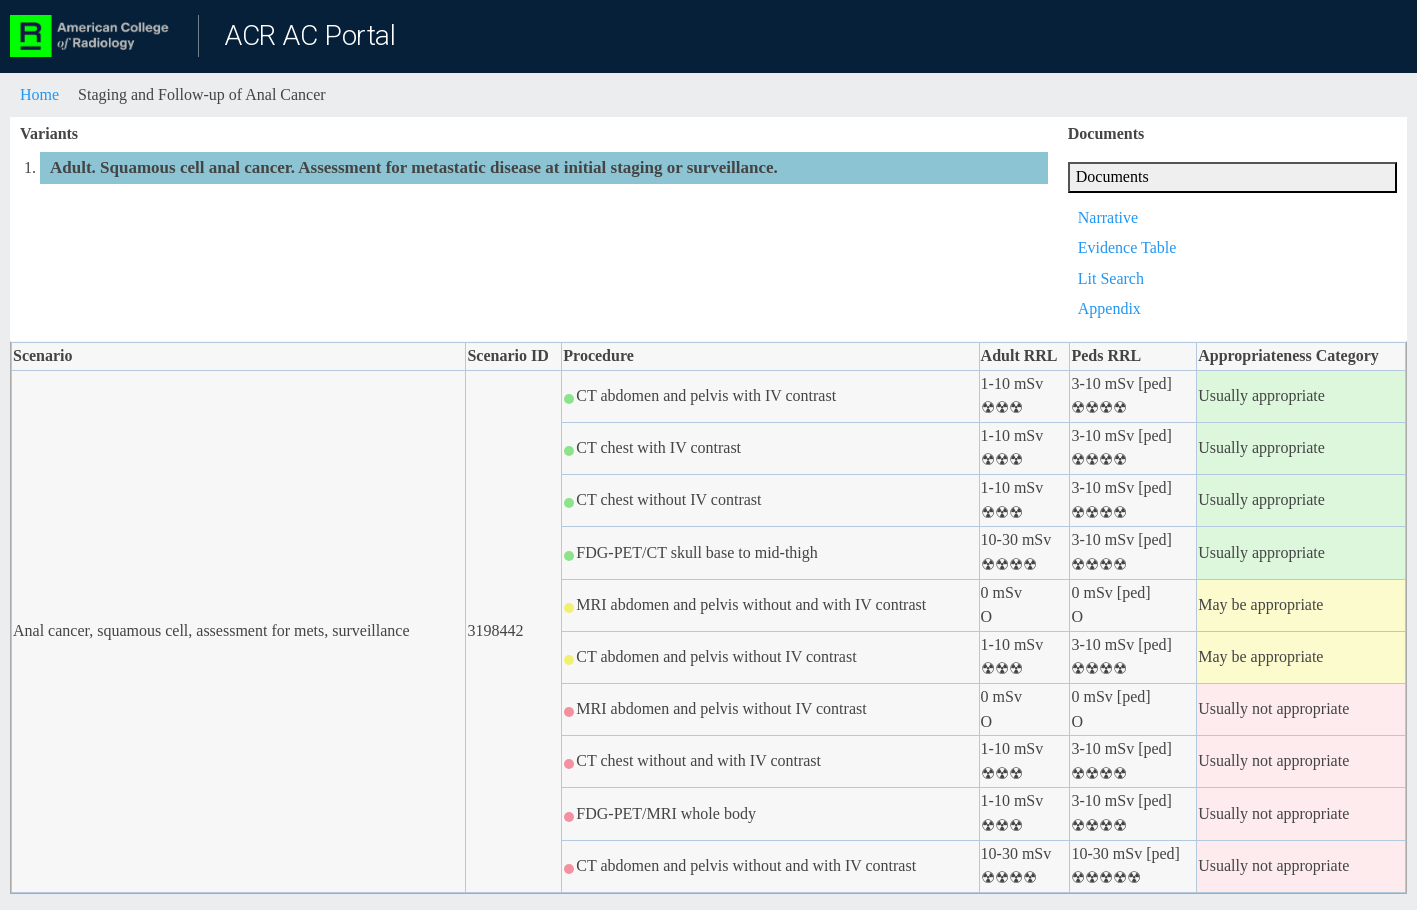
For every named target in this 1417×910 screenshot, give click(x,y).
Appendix (1109, 308)
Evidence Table (1127, 247)
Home (39, 94)
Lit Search (1111, 278)
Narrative (1108, 217)
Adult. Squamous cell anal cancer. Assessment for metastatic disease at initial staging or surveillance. (414, 167)
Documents (1112, 176)
